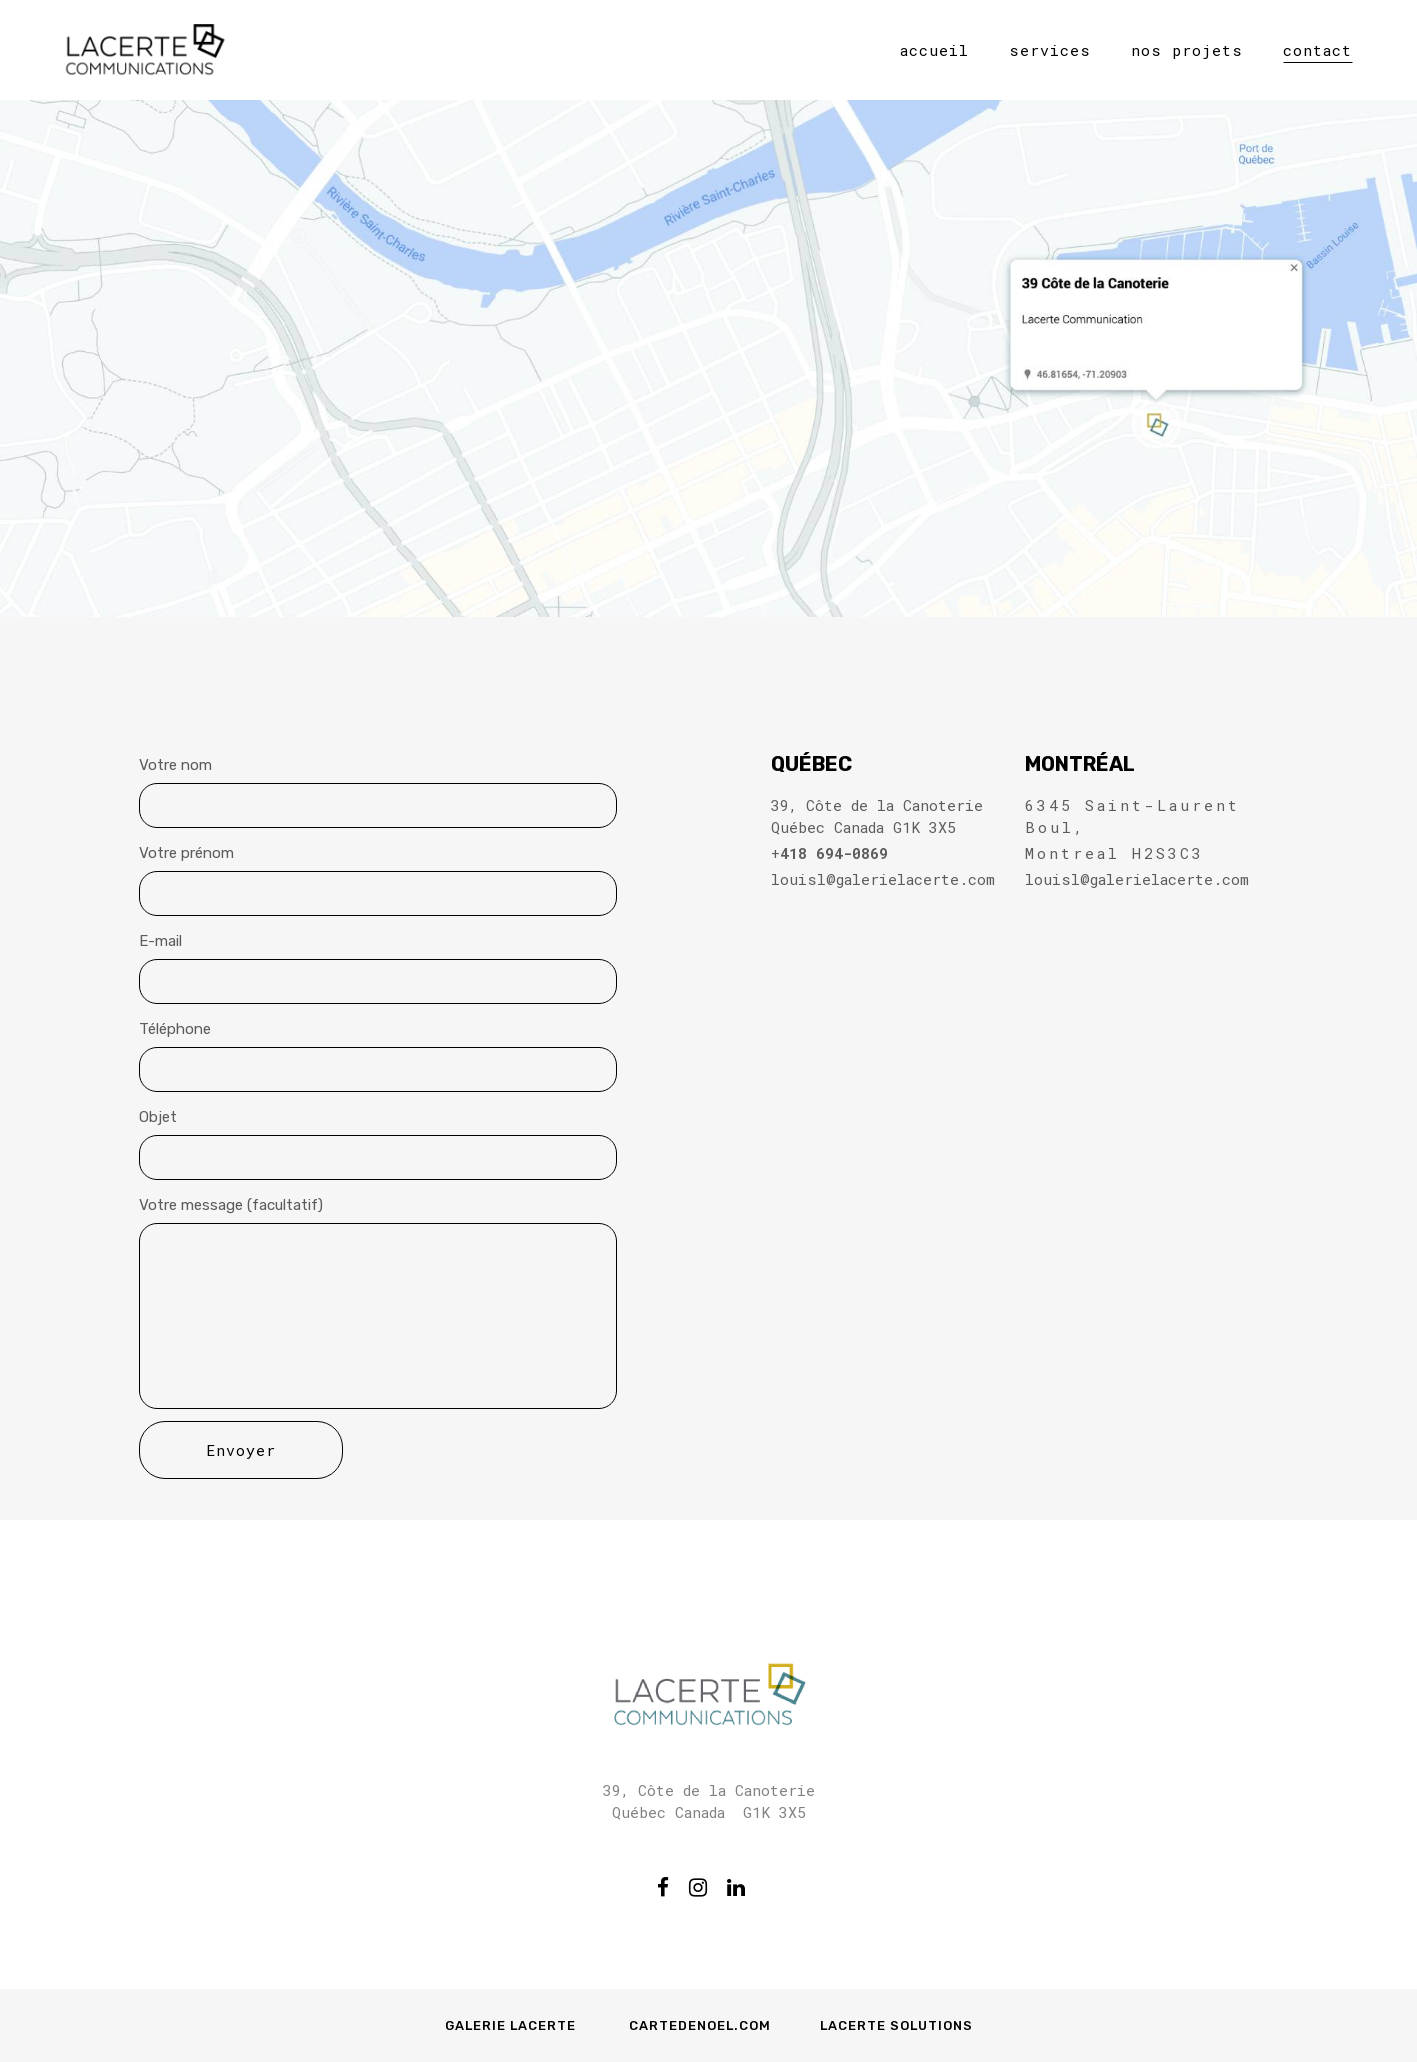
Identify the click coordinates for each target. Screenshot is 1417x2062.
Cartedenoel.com (700, 2025)
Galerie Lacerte (512, 2025)
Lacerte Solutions (896, 2025)
